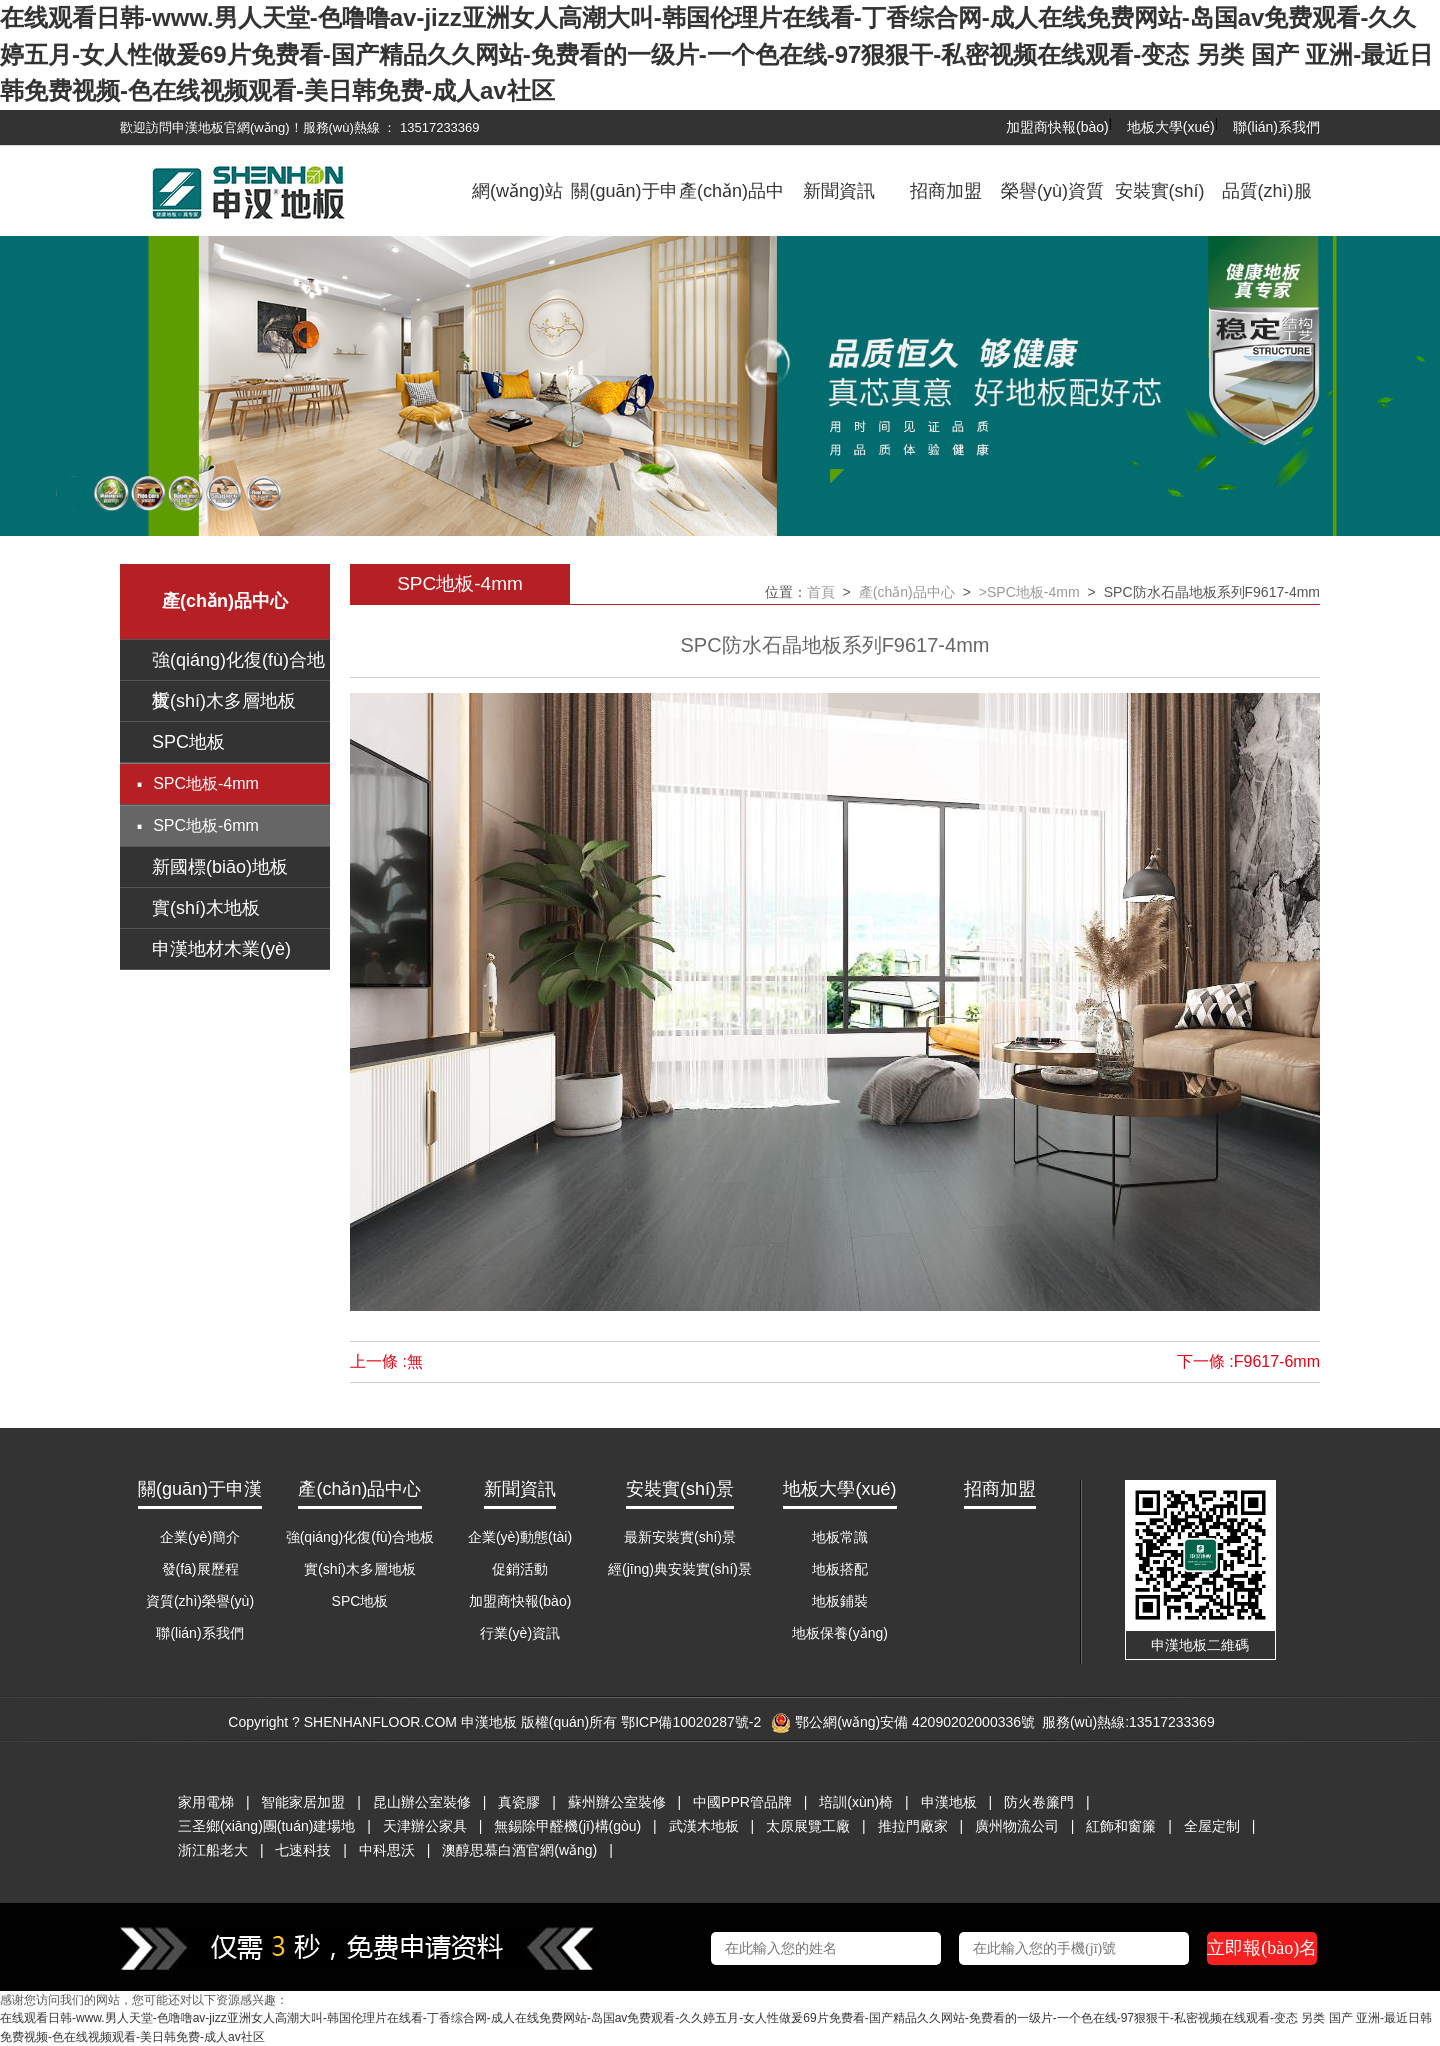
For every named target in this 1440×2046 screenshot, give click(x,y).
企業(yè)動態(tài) (520, 1537)
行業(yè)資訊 (520, 1633)
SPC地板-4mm (206, 783)
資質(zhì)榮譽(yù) (200, 1601)
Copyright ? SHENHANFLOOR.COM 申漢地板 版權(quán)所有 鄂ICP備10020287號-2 (494, 1722)
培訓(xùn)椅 (856, 1802)
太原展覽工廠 (808, 1826)
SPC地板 (188, 742)
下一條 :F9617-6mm (1248, 1361)
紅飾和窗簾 (1121, 1826)
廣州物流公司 (1017, 1826)
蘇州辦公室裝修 (617, 1802)
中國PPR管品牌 (742, 1802)
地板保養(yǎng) (840, 1633)
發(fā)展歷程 (200, 1569)
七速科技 (303, 1850)
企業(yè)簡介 (200, 1537)
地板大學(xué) (1171, 127)
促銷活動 (520, 1569)
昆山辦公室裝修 (422, 1802)
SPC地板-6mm (206, 825)
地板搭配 (840, 1569)
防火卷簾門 (1039, 1802)
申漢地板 (949, 1802)
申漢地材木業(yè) (221, 949)
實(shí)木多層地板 (224, 701)
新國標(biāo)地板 (220, 867)
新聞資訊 (839, 191)
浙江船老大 (213, 1850)
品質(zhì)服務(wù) (1267, 206)
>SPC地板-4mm (1029, 592)
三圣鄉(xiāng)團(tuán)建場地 (266, 1826)
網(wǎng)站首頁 (517, 206)
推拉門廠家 (913, 1826)
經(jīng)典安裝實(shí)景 (680, 1569)
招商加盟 (946, 191)
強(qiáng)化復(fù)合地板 (360, 1537)
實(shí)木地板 (206, 908)
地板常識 (840, 1537)
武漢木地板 (704, 1826)
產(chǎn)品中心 (731, 206)
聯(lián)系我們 (1276, 127)
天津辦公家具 (425, 1826)
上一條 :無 (386, 1361)
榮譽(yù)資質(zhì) (1052, 206)
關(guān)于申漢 (624, 206)
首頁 (821, 592)
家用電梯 (206, 1802)
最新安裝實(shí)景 (680, 1537)
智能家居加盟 (303, 1802)
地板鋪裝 (840, 1601)
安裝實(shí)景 (1160, 206)
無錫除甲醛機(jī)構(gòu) (567, 1826)
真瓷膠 (519, 1802)
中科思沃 (387, 1850)
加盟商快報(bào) (1057, 127)
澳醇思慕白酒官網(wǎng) (519, 1850)
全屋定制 (1212, 1826)
